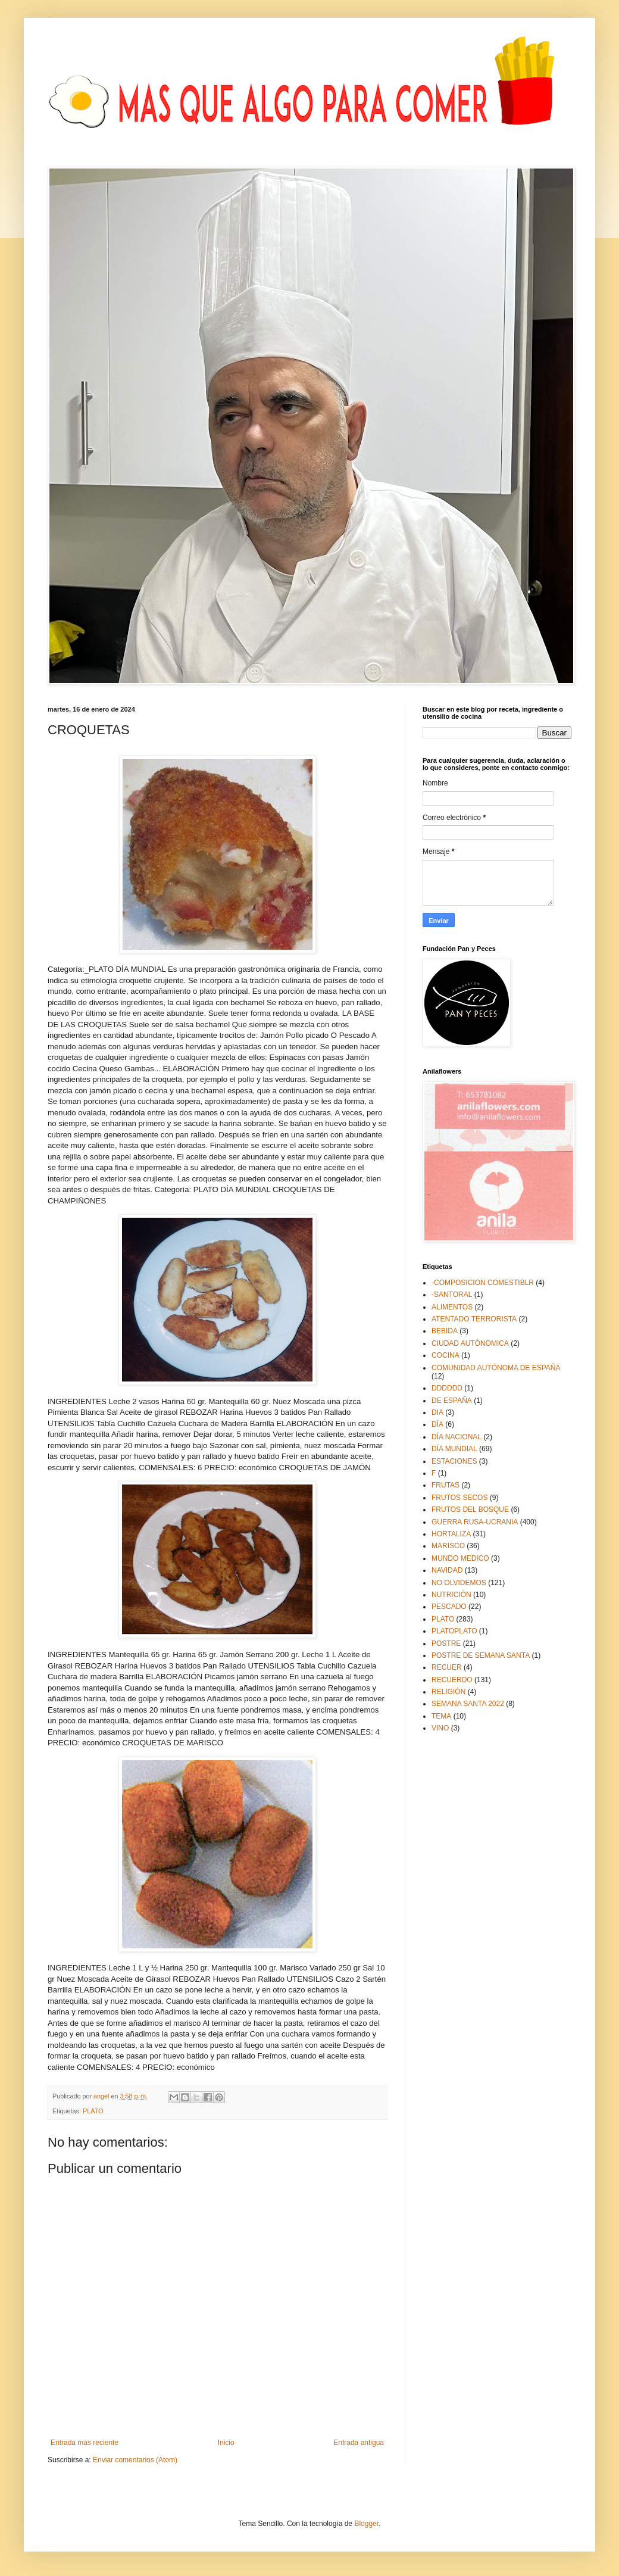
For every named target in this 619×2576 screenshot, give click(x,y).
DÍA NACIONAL (457, 1437)
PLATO (93, 2111)
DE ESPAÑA (452, 1400)
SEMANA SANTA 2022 (468, 1703)
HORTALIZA (451, 1534)
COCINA (445, 1355)
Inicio (226, 2442)
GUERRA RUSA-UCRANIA (475, 1522)
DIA (437, 1412)
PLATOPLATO (454, 1631)
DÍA (437, 1424)
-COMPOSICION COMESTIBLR (483, 1282)
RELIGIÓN (448, 1692)
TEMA (441, 1716)
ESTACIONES (454, 1461)
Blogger (366, 2523)
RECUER (447, 1667)
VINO (440, 1728)
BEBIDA (445, 1331)
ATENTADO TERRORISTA (474, 1319)
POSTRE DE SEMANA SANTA (481, 1655)
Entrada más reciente (84, 2442)
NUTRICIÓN (451, 1594)
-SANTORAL (452, 1294)
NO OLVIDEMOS (459, 1583)
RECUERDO (452, 1680)
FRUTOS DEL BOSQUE (470, 1509)
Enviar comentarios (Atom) (135, 2460)
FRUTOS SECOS (459, 1497)
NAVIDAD (447, 1570)
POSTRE (446, 1643)
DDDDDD (447, 1388)
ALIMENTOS (452, 1307)
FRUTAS (445, 1485)
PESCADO (449, 1606)
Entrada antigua (358, 2442)
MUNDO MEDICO (460, 1558)
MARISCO (448, 1546)
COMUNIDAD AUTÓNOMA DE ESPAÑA (496, 1368)
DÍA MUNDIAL (454, 1449)
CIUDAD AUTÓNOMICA (470, 1343)
